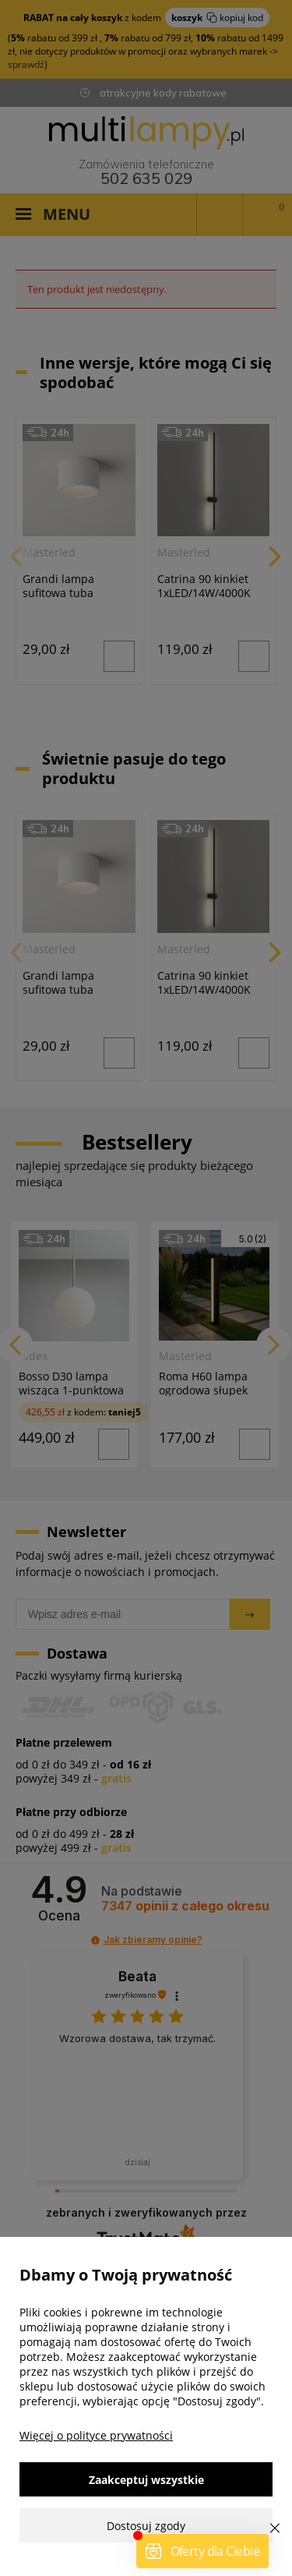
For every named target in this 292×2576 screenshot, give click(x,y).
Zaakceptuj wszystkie (146, 2479)
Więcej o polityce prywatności (96, 2435)
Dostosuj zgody (146, 2525)
